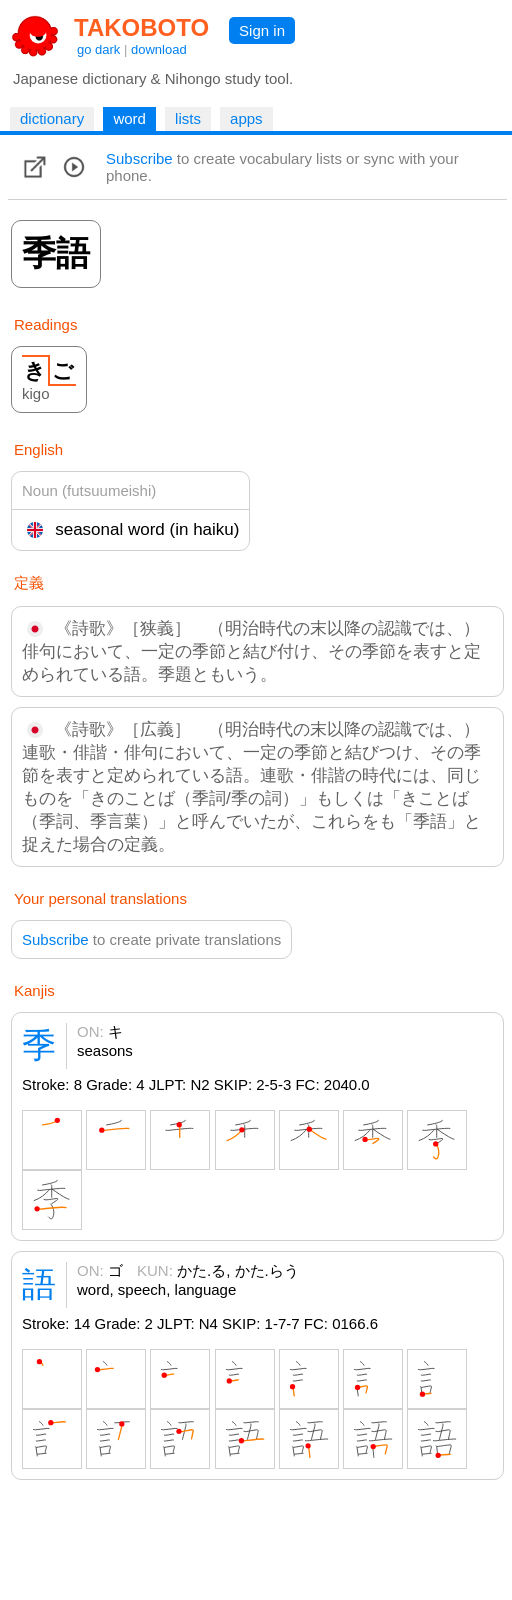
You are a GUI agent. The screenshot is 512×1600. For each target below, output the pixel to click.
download (159, 49)
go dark (98, 49)
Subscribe (139, 158)
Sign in (262, 30)
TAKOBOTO (141, 27)
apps (246, 118)
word (129, 118)
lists (188, 118)
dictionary (52, 118)
